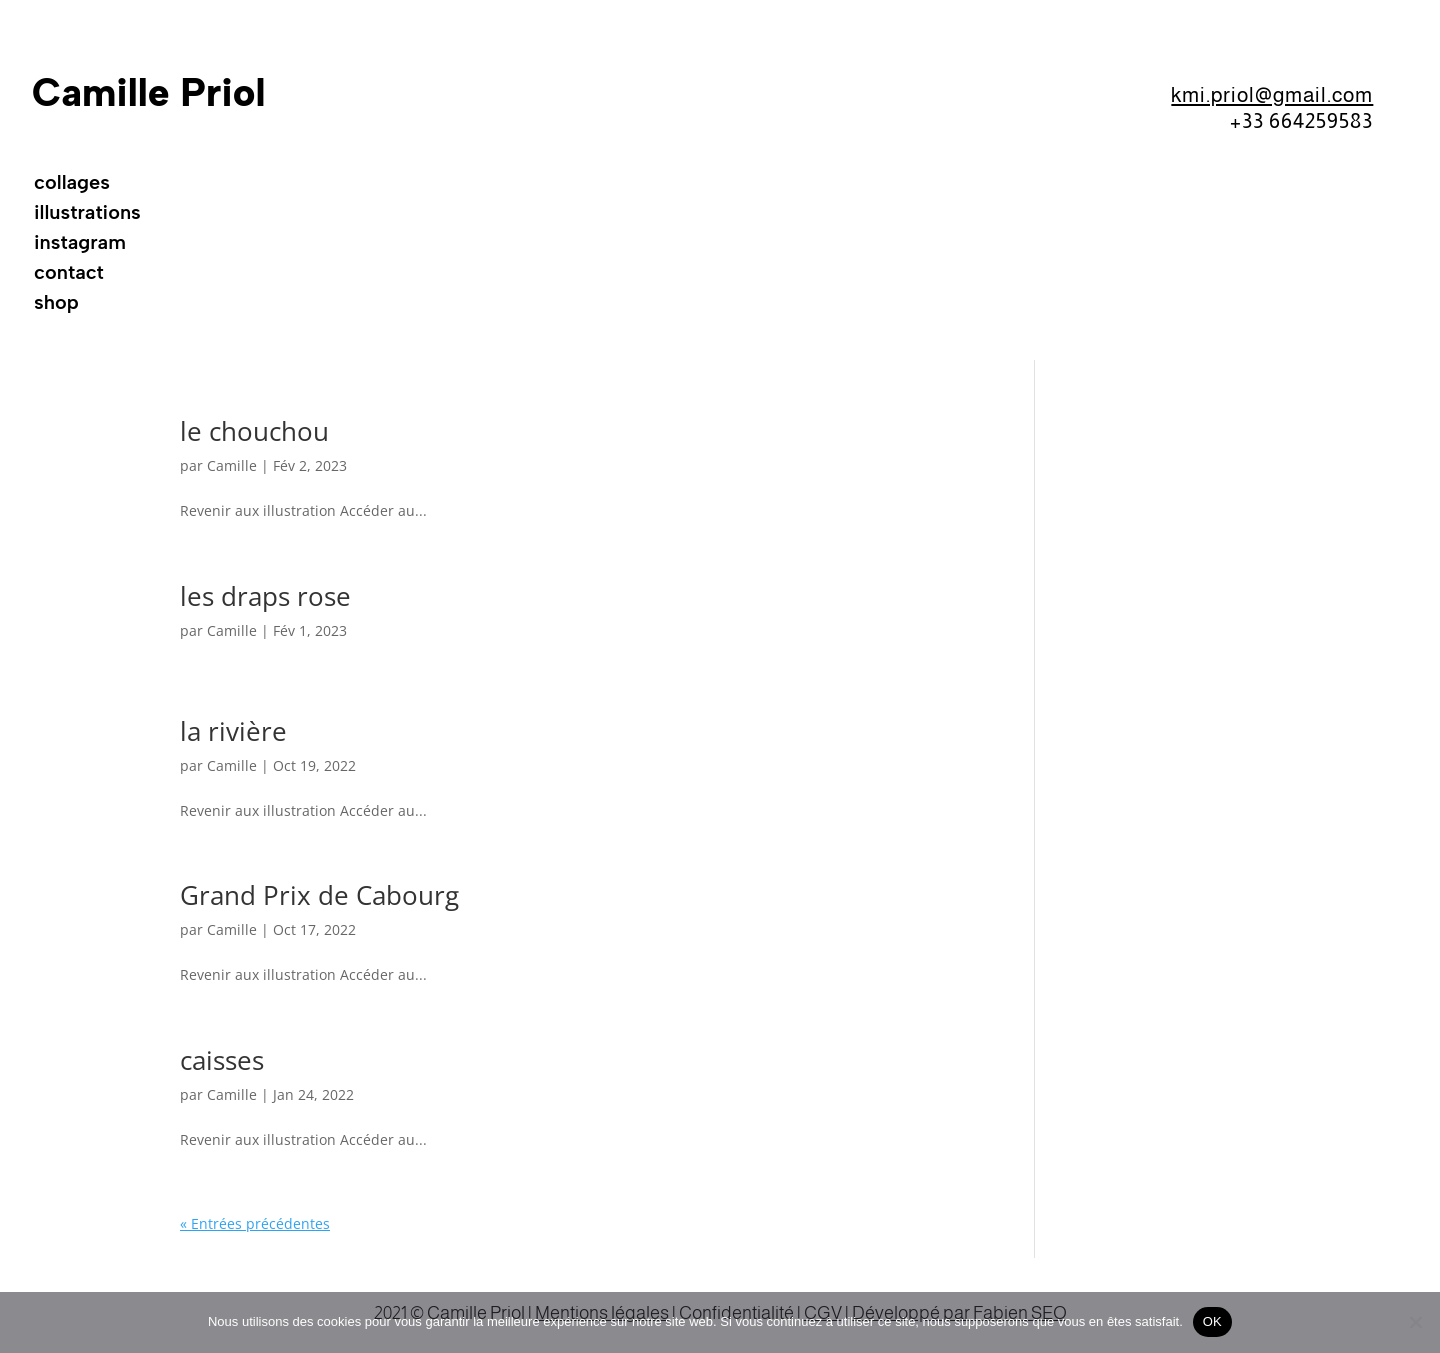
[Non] (1415, 1322)
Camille (232, 465)
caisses (222, 1060)
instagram (80, 244)
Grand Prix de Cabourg (319, 895)
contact (69, 274)
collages (72, 184)
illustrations (87, 214)
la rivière (233, 731)
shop (56, 304)
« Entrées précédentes (255, 1223)
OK (1212, 1321)
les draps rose (265, 596)
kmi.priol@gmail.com (1272, 94)
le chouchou (254, 431)
